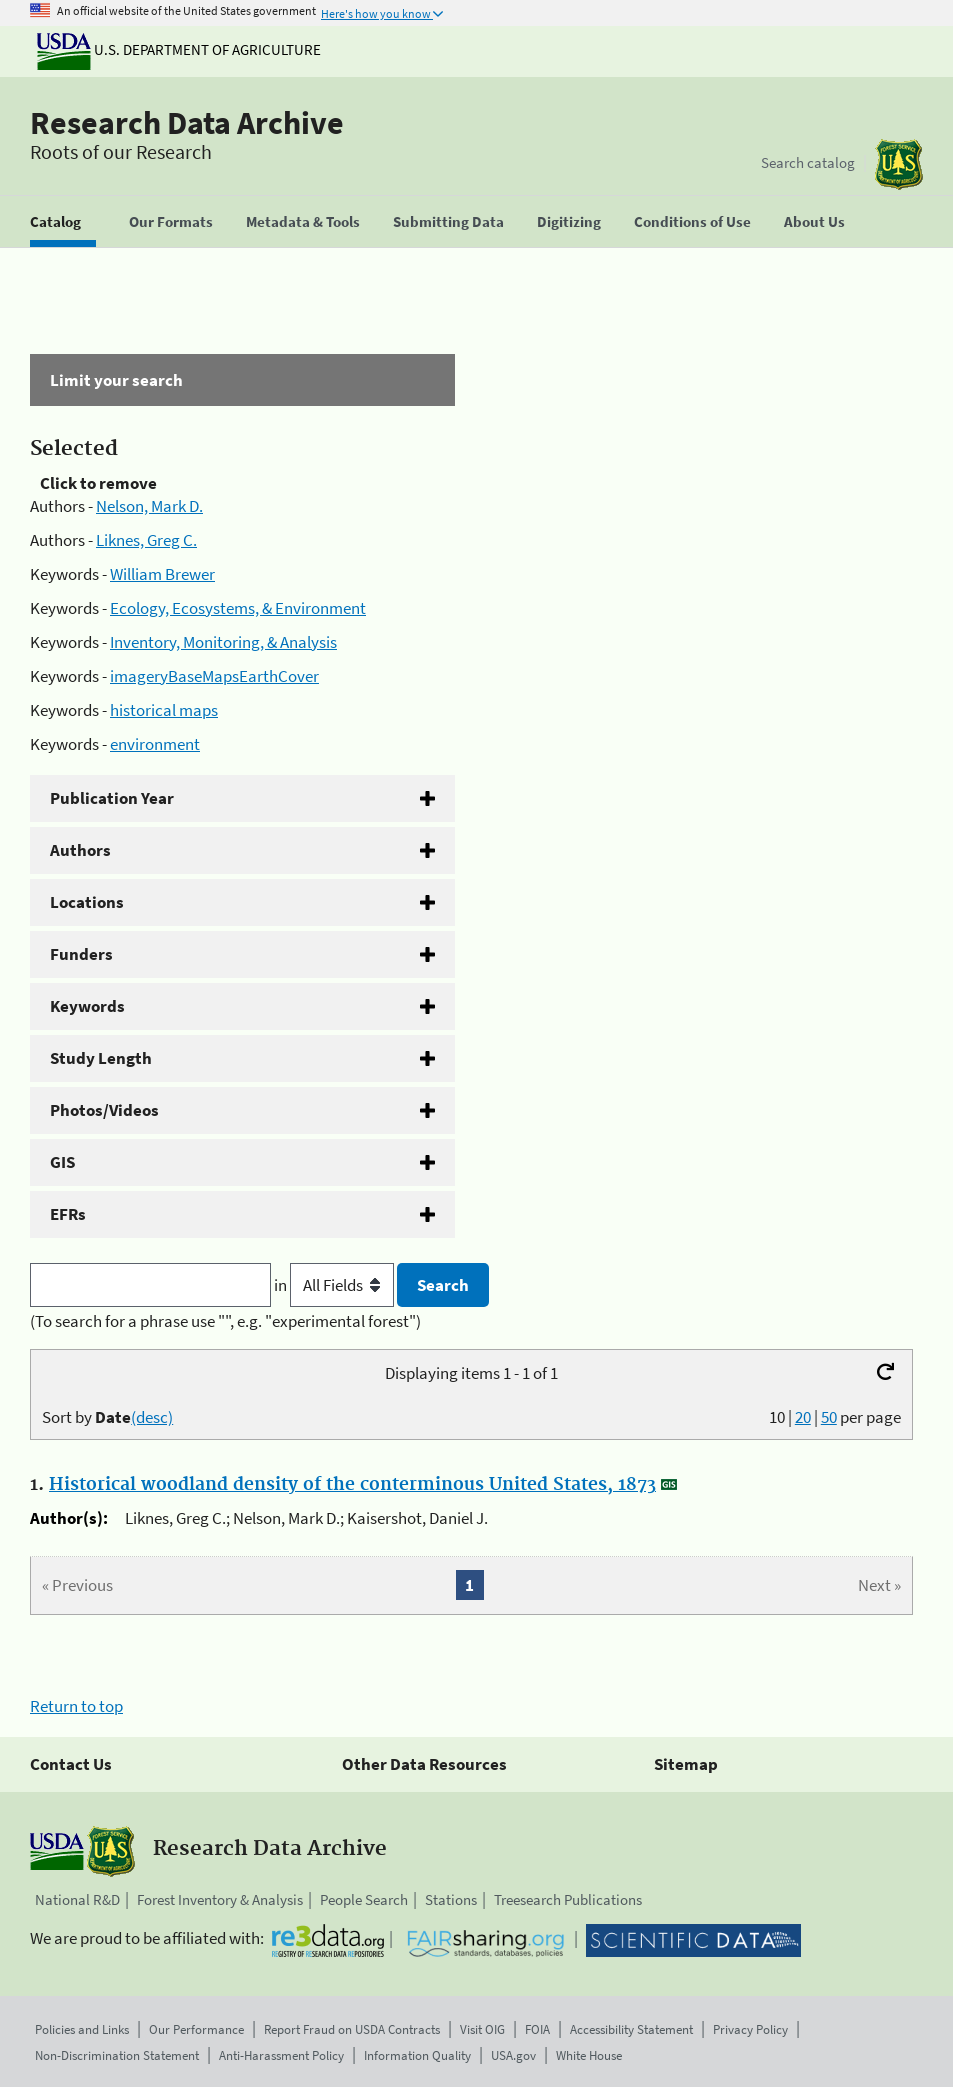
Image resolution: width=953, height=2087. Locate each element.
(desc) (152, 1417)
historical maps (164, 710)
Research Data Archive (187, 123)
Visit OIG (482, 2029)
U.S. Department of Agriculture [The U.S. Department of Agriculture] (179, 49)
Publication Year (112, 798)
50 (829, 1417)
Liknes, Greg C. (146, 540)
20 (803, 1417)
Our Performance (196, 2029)
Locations (87, 902)
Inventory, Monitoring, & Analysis (223, 642)
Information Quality (417, 2055)
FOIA (537, 2029)
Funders (81, 954)
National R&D (77, 1899)
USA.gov (513, 2055)
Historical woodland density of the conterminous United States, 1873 (352, 1485)
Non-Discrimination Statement (117, 2055)
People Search (364, 1899)
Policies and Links (82, 2029)
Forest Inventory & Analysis (220, 1899)
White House (589, 2055)
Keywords (87, 1006)
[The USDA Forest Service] (899, 164)
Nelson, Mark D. (149, 506)
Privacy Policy (750, 2029)
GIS (62, 1162)
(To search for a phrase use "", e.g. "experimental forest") (225, 1321)
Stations (451, 1899)
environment (155, 744)
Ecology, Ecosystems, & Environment (238, 608)
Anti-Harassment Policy (281, 2055)
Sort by (107, 1417)
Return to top (76, 1706)
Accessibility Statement (631, 2029)
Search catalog (808, 162)
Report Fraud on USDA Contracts (352, 2029)
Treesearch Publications (568, 1899)
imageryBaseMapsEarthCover (214, 676)
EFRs (68, 1214)
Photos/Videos (104, 1110)
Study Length (101, 1058)
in (335, 1285)
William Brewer (162, 574)
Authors (80, 850)
